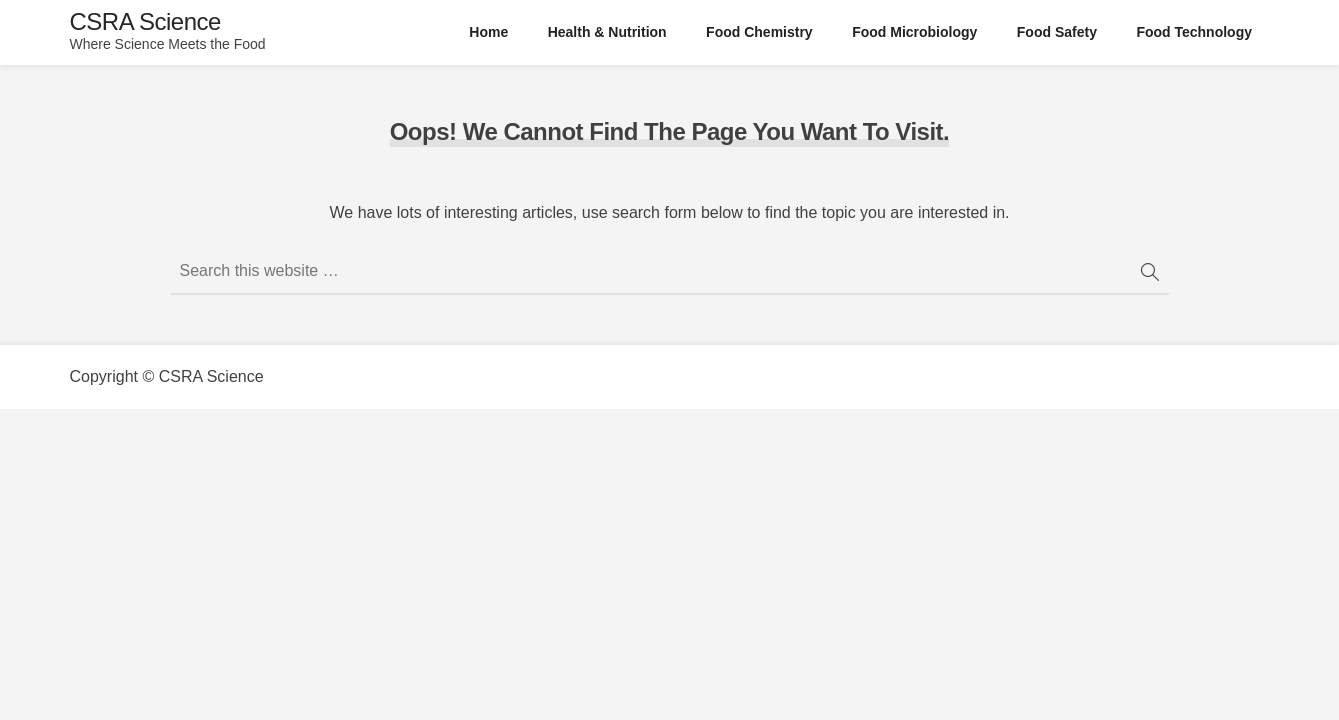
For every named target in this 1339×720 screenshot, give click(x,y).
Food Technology (1194, 32)
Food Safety (1057, 32)
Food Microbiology (914, 32)
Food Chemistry (759, 32)
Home (488, 32)
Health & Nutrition (607, 32)
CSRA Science (145, 21)
